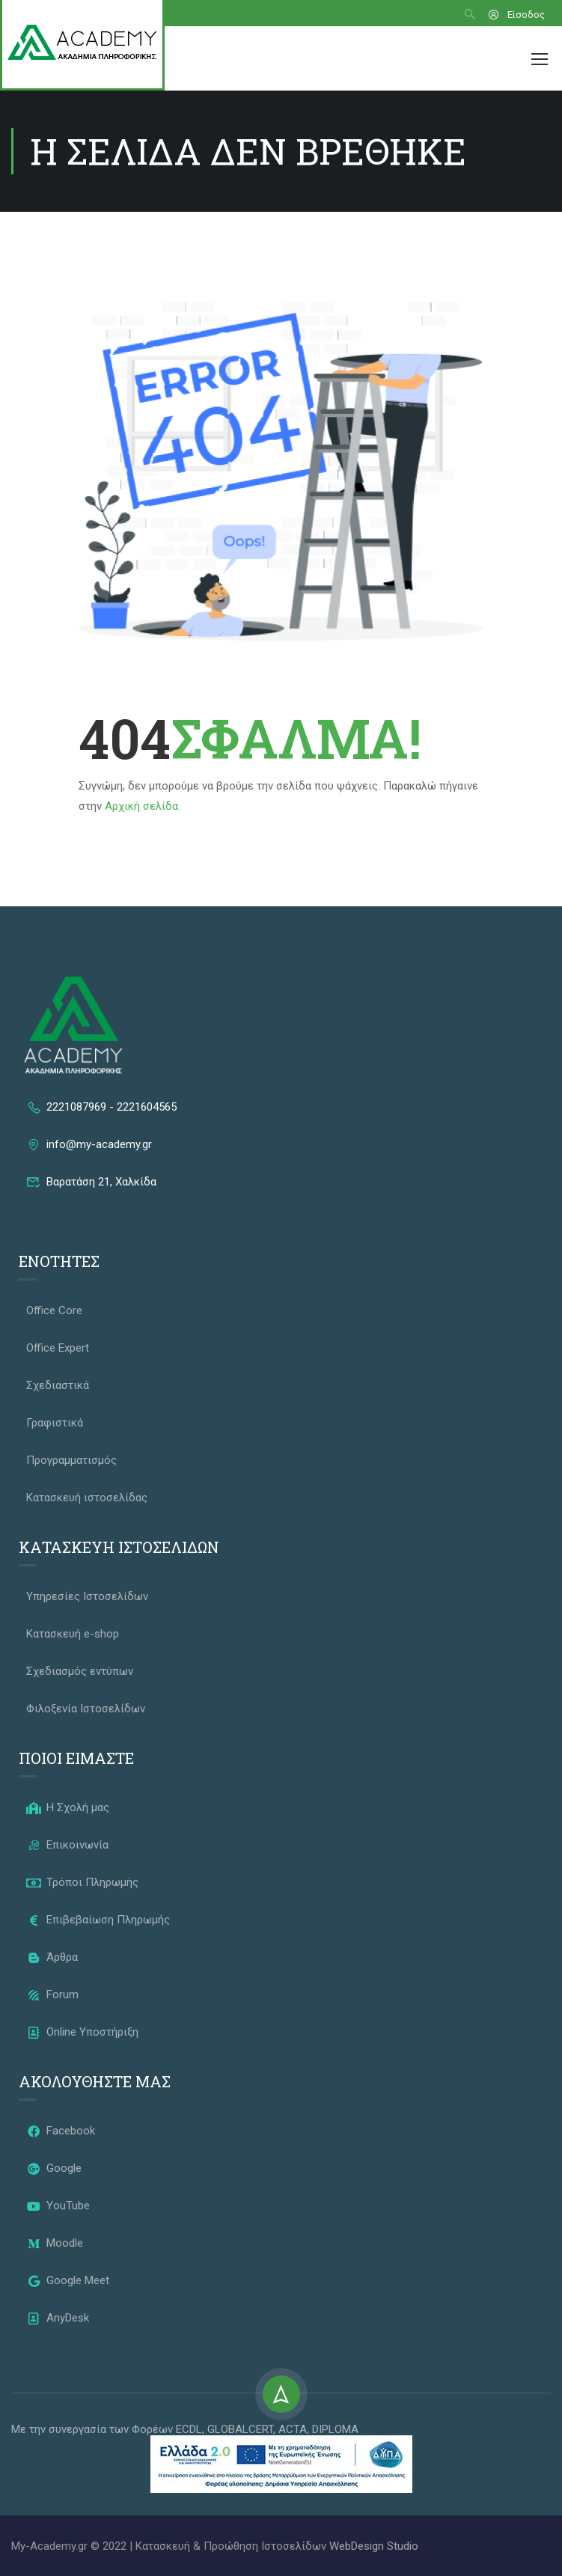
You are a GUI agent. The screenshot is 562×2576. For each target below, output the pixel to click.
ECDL (189, 2429)
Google (54, 2168)
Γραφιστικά (54, 1422)
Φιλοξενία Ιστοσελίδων (85, 1708)
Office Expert (57, 1348)
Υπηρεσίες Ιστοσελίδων (87, 1596)
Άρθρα (52, 1957)
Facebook (60, 2130)
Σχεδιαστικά (57, 1385)
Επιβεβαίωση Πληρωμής (98, 1919)
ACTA (292, 2429)
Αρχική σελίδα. (142, 806)
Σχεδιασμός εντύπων (79, 1671)
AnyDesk (57, 2318)
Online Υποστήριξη (82, 2032)
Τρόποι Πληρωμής (82, 1882)
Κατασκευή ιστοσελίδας (86, 1497)
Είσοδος (516, 14)
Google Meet (67, 2280)
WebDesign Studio (373, 2546)
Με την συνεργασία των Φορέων (93, 2429)
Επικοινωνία (67, 1845)
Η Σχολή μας (67, 1807)
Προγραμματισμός (71, 1460)
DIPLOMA (335, 2429)
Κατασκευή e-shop (72, 1633)
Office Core (54, 1310)
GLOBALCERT (240, 2429)
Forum (52, 1994)
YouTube (58, 2205)
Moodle (54, 2243)
